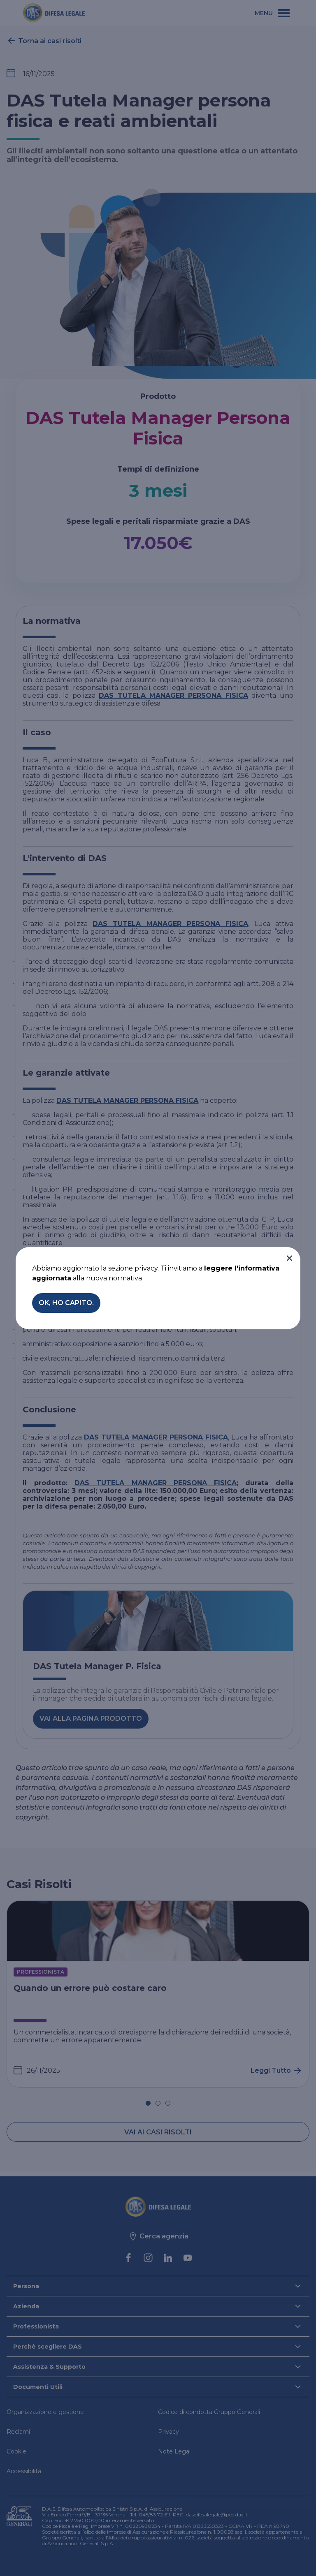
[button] (289, 1258)
